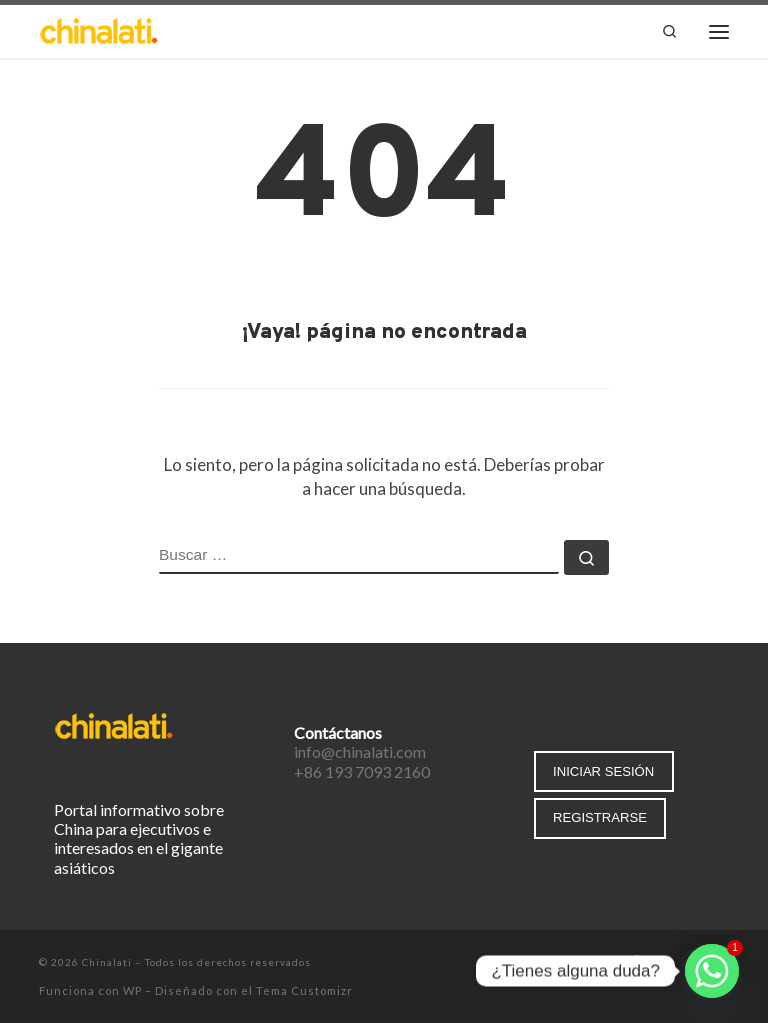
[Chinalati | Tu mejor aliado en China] (99, 30)
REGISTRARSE (600, 817)
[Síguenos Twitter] (664, 963)
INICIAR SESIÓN (603, 771)
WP (132, 990)
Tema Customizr (304, 990)
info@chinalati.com (360, 751)
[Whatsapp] (712, 971)
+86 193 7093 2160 (362, 771)
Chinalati (107, 962)
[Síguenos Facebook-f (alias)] (635, 963)
